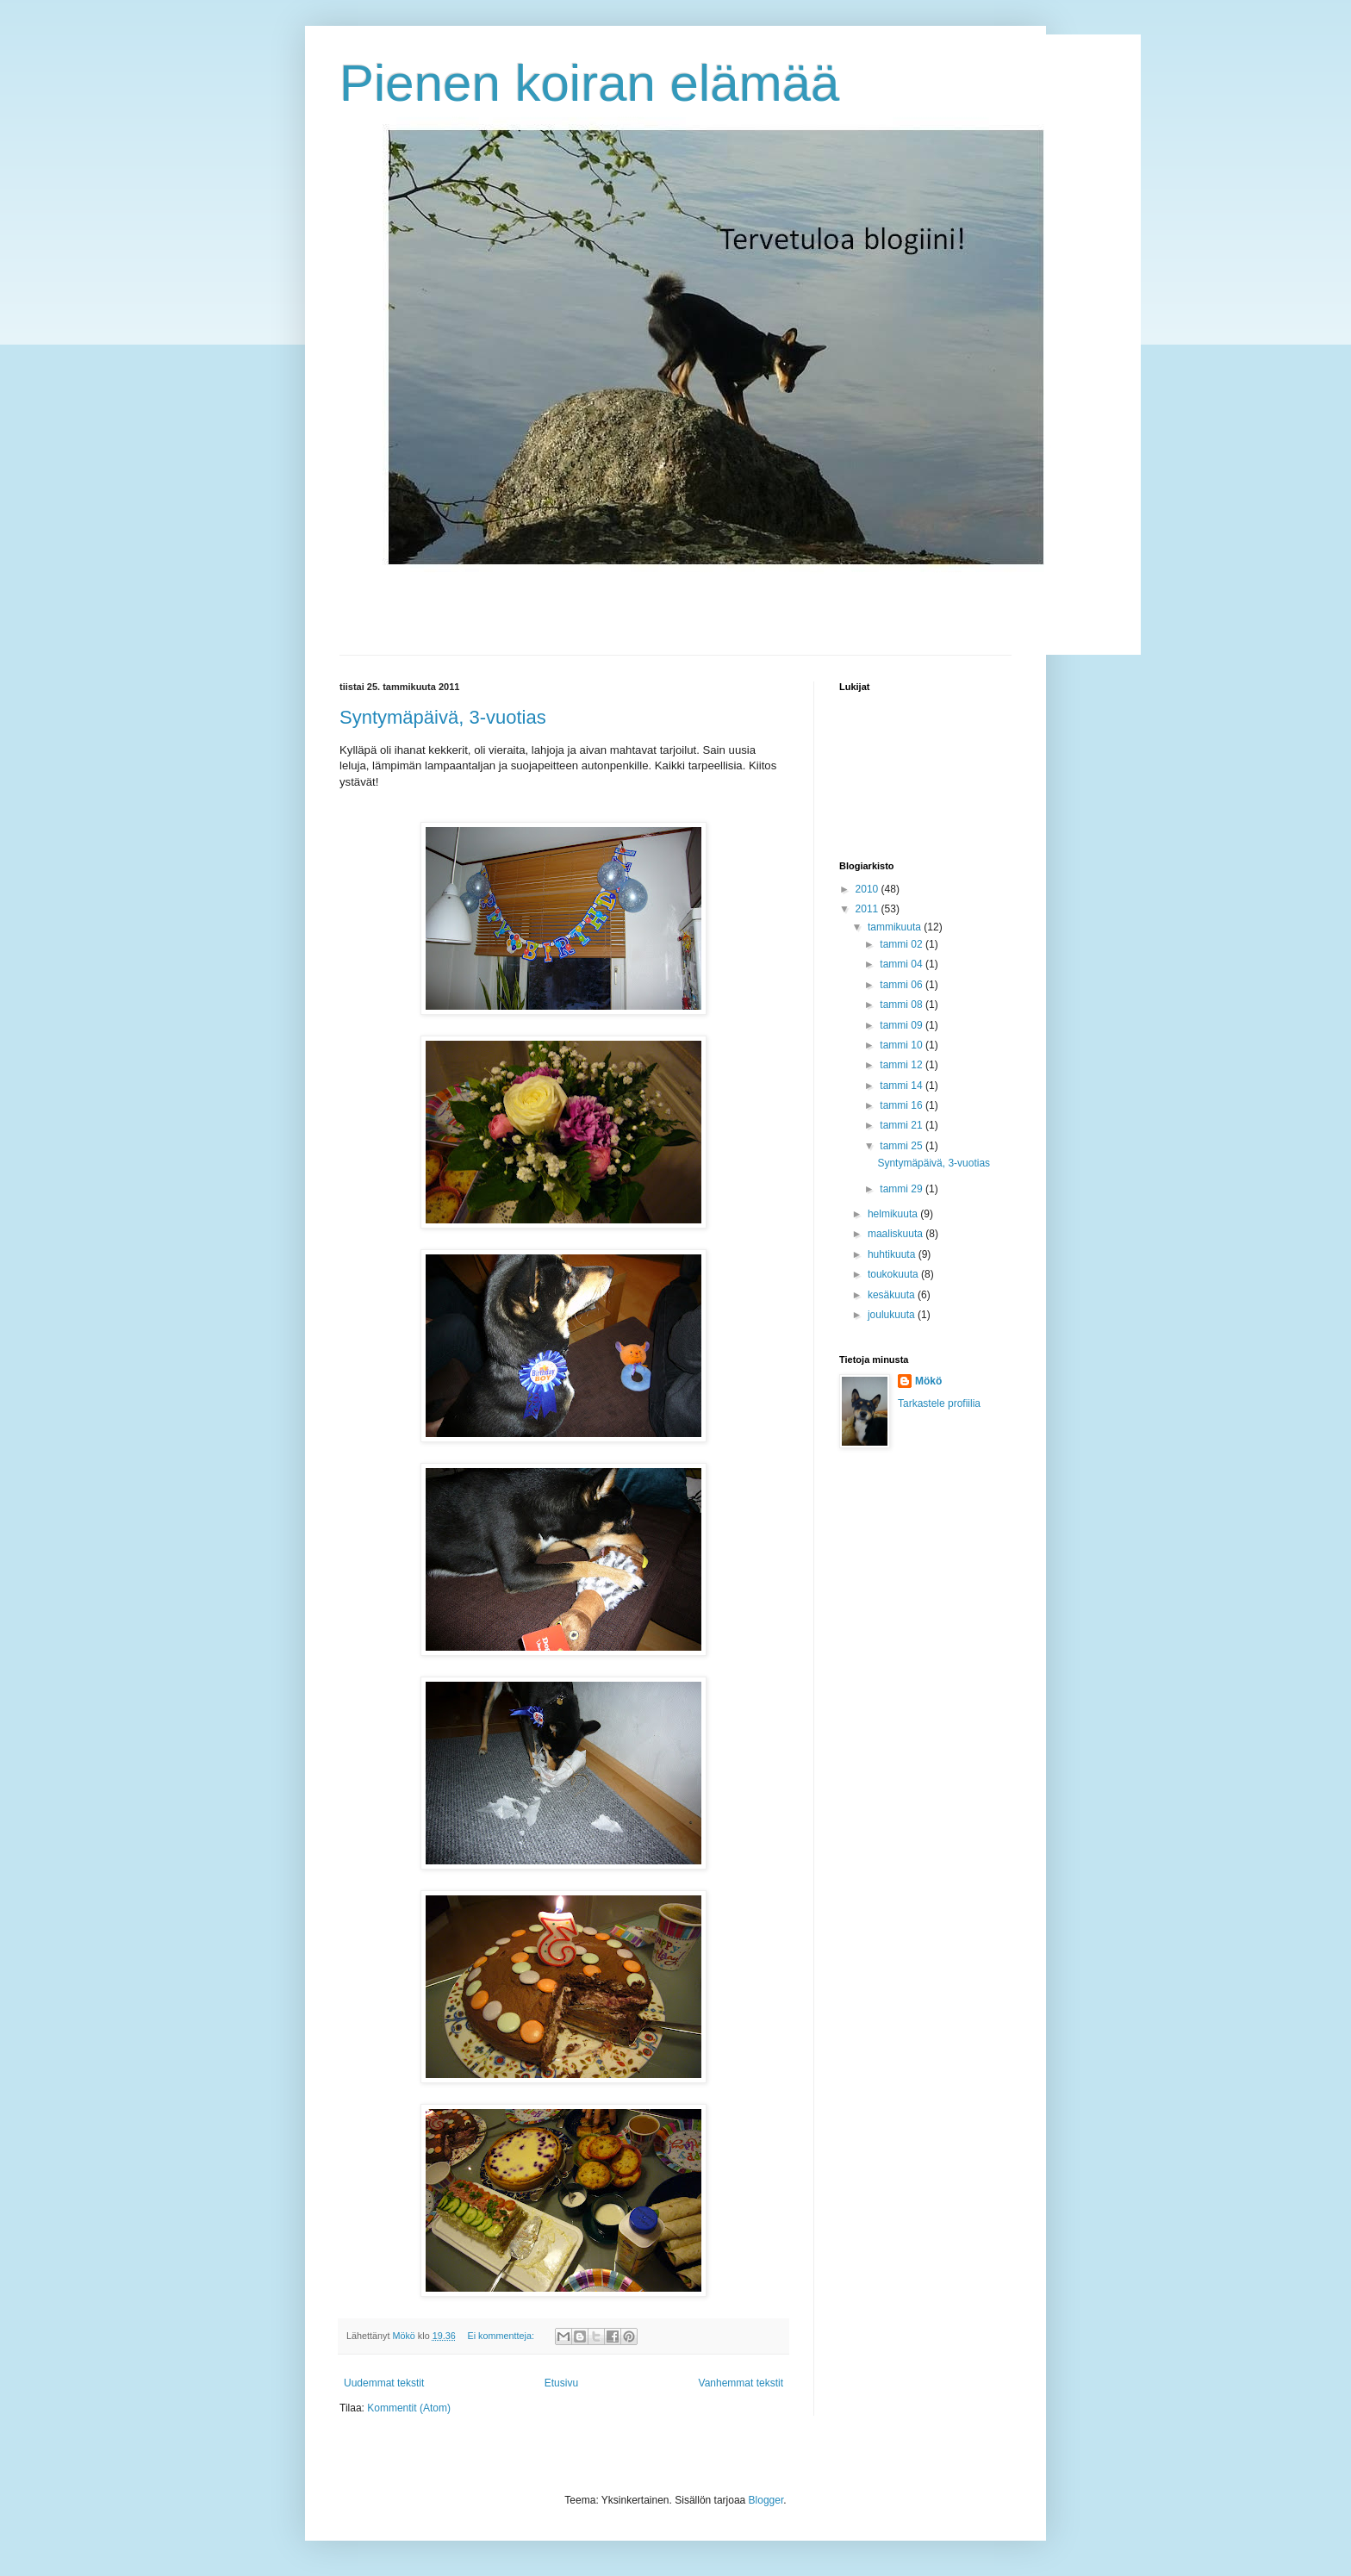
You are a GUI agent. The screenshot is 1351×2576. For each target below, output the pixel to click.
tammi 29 (902, 1189)
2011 (868, 909)
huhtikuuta (893, 1254)
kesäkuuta (893, 1295)
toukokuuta (894, 1274)
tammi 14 (902, 1086)
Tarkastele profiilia (939, 1403)
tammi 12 (902, 1065)
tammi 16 (902, 1105)
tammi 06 (902, 985)
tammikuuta (896, 927)
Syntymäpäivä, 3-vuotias (442, 717)
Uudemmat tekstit (384, 2383)
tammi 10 (902, 1045)
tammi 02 (902, 944)
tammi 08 (902, 1005)
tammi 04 (902, 964)
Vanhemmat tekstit (741, 2383)
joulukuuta (893, 1315)
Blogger (766, 2500)
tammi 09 (902, 1025)
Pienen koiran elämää (589, 83)
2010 (868, 889)
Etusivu (561, 2383)
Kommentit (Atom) (409, 2408)
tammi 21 (902, 1125)
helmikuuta (894, 1214)
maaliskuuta (896, 1234)
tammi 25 (902, 1146)
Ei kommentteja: (501, 2335)
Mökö (928, 1381)
